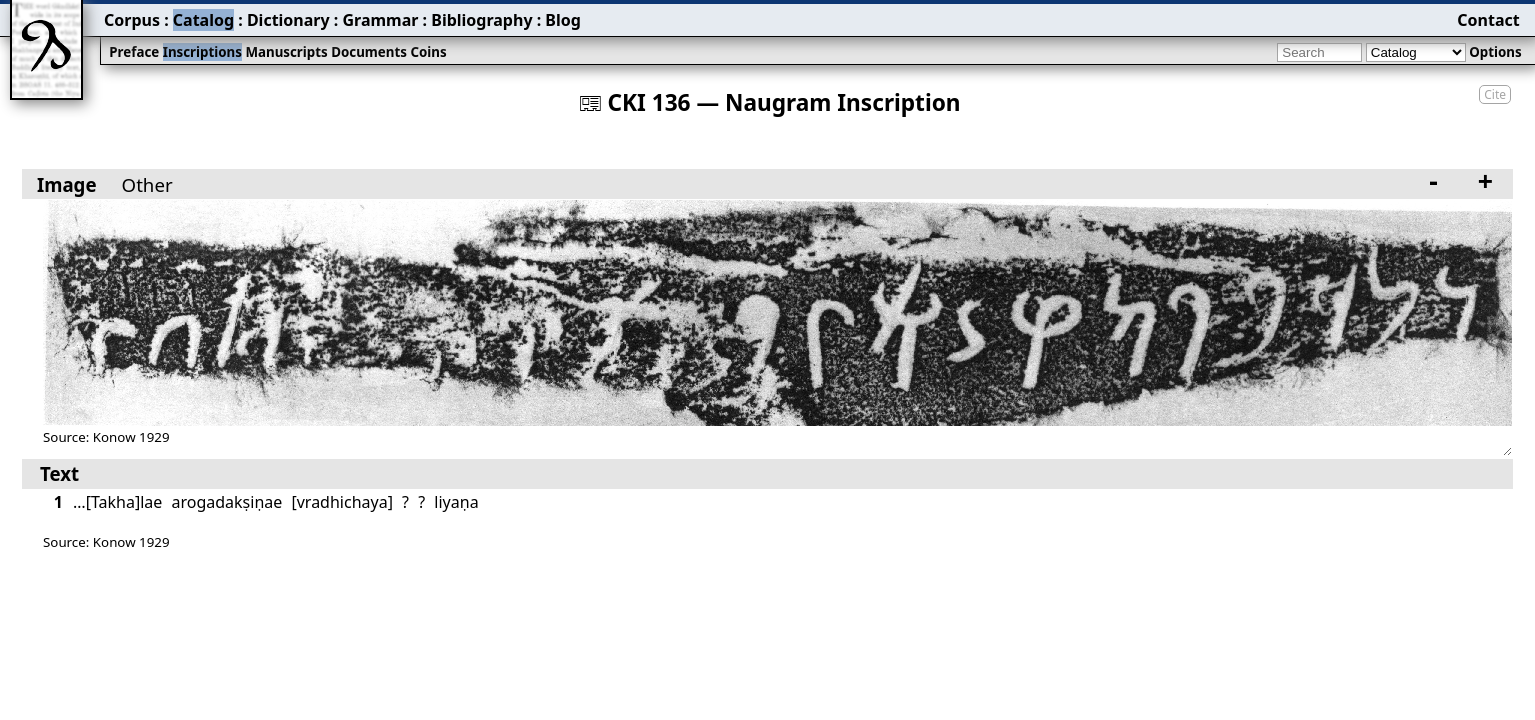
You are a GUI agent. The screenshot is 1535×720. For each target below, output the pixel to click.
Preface (134, 52)
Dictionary (288, 20)
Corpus (132, 20)
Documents (369, 52)
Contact (1488, 20)
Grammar (380, 20)
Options (1495, 52)
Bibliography (481, 20)
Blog (563, 20)
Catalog (203, 20)
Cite (1495, 94)
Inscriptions (202, 52)
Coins (428, 52)
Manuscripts (286, 52)
